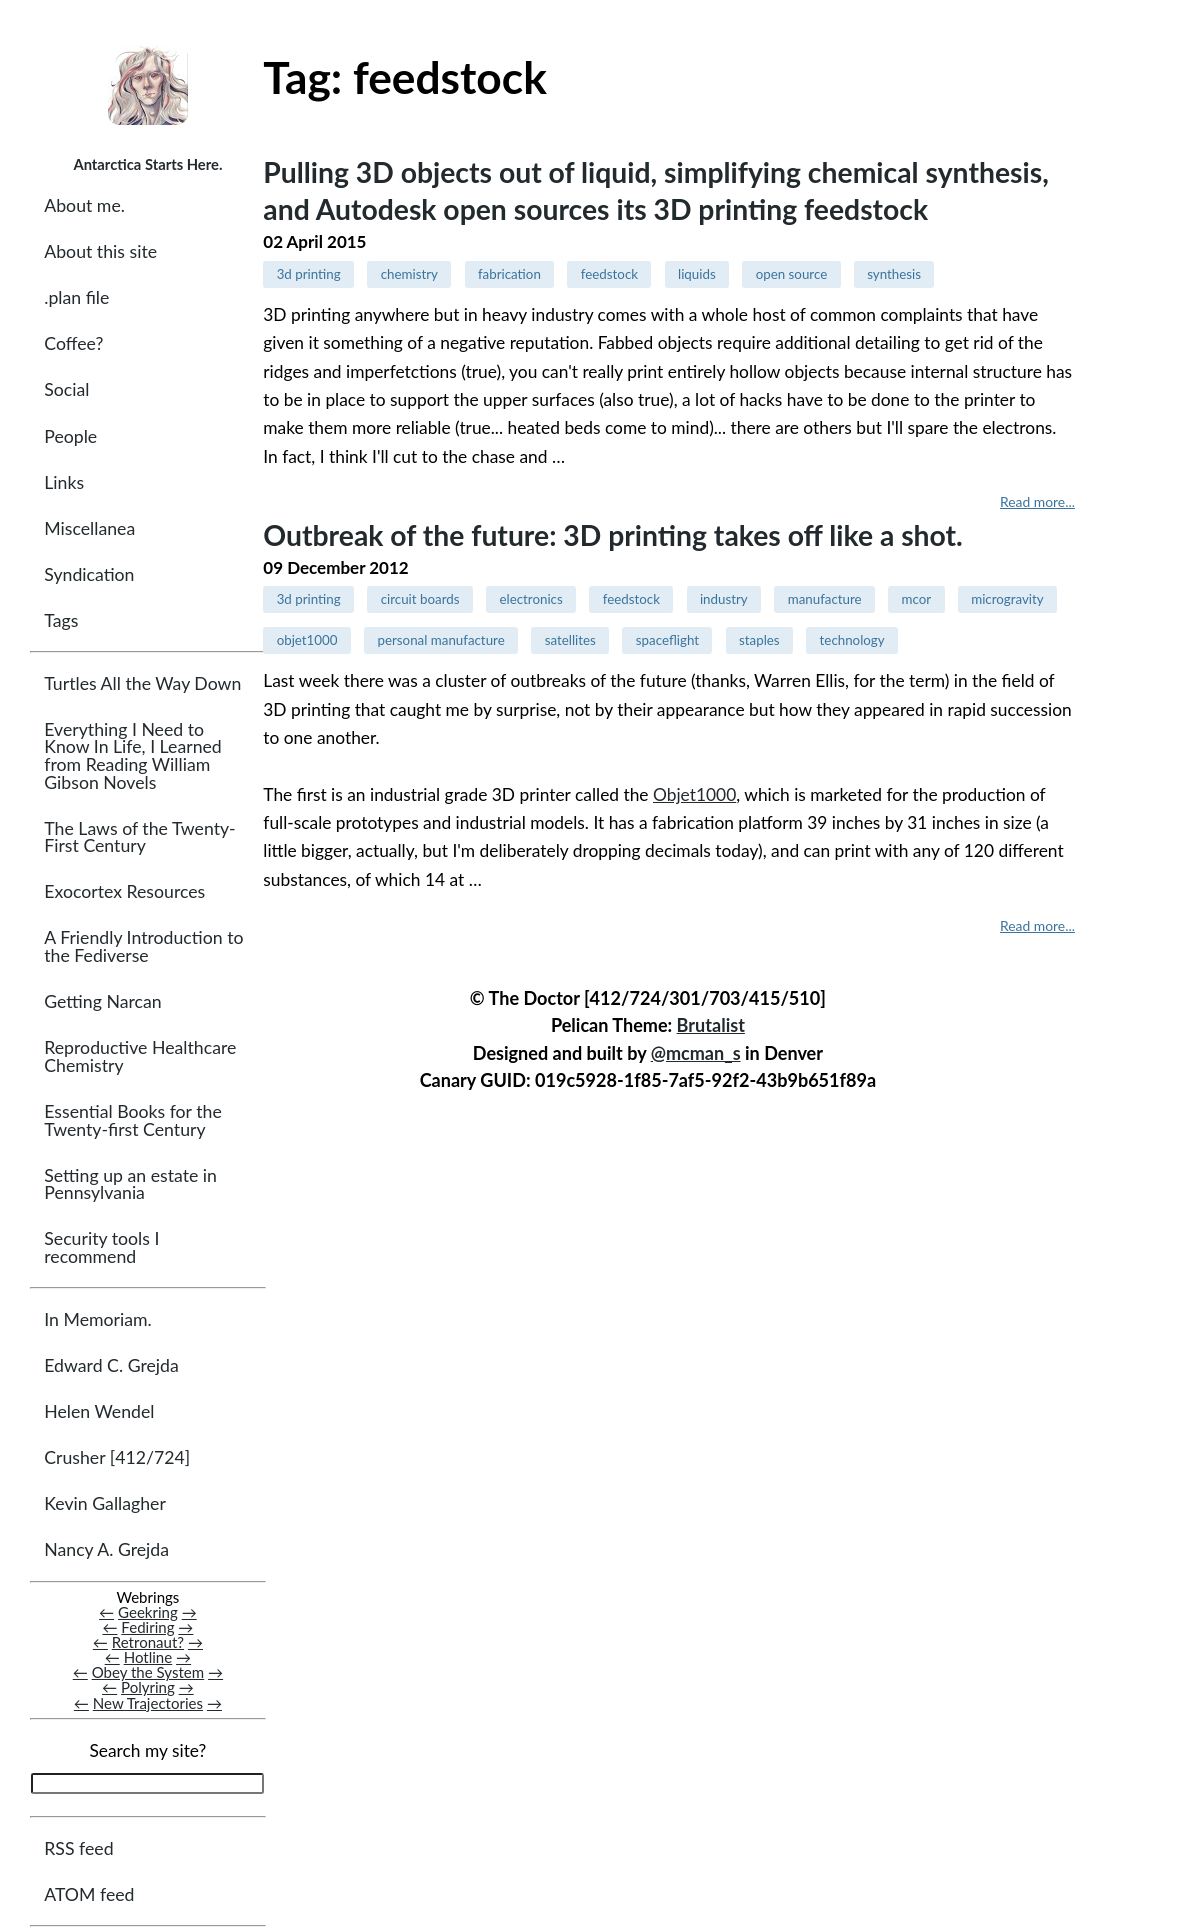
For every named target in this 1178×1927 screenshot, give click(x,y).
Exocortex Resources (124, 891)
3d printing (309, 274)
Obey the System (148, 1672)
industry (724, 599)
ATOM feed (89, 1894)
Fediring (147, 1627)
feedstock (609, 274)
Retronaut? (148, 1642)
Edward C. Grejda (111, 1365)
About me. (84, 205)
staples (759, 640)
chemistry (409, 274)
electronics (530, 599)
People (70, 436)
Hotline (148, 1657)
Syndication (89, 574)
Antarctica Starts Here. (147, 164)
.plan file (76, 297)
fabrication (509, 274)
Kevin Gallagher (105, 1503)
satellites (570, 640)
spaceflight (667, 640)
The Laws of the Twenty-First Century (139, 837)
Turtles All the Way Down (142, 683)
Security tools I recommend (101, 1247)
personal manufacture (441, 640)
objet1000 (307, 640)
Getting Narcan (102, 1001)
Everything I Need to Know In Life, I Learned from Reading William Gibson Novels (132, 756)
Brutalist (711, 1025)
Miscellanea (89, 528)
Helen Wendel (99, 1411)
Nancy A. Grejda (106, 1549)
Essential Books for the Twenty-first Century (132, 1120)
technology (852, 640)
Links (64, 482)
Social (66, 389)
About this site (100, 251)
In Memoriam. (97, 1319)
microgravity (1007, 599)
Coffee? (73, 343)
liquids (697, 274)
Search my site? (147, 1750)
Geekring (148, 1612)
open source (792, 274)
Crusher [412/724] (117, 1457)
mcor (917, 599)
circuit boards (420, 599)
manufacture (825, 599)
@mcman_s (696, 1053)
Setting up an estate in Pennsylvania (130, 1184)
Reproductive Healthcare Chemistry (140, 1056)
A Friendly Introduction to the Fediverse (143, 946)
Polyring (148, 1687)
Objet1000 (694, 794)
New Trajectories (148, 1703)
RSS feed (78, 1848)
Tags (61, 620)
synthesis (894, 274)
